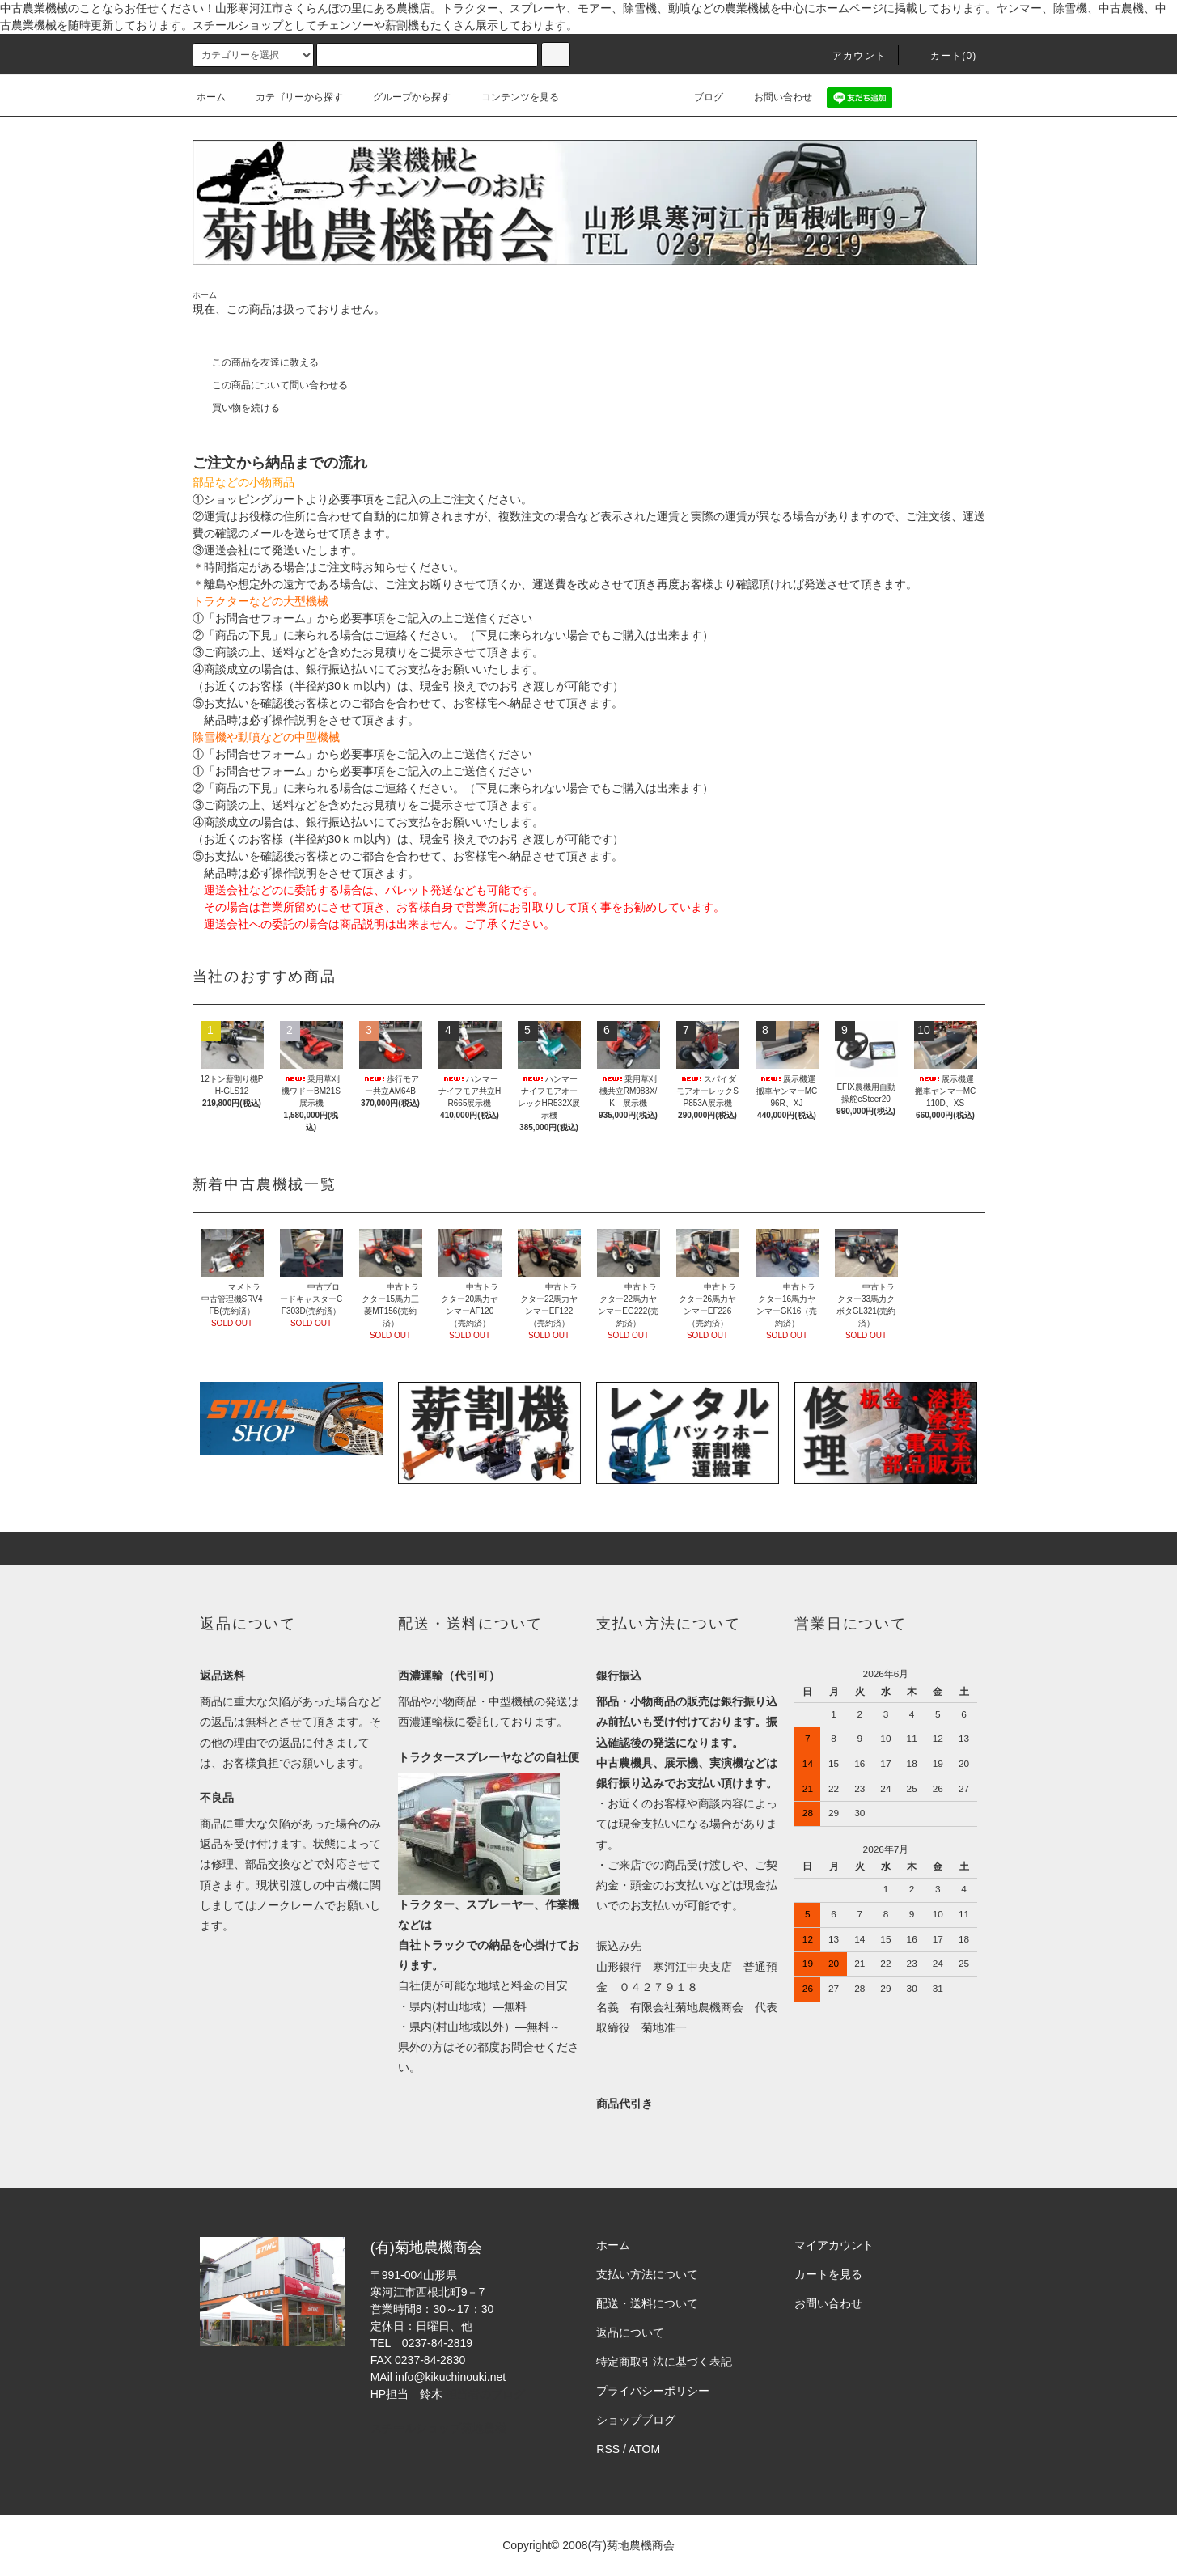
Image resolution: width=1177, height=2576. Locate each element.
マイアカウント (834, 2245)
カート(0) (944, 55)
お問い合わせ (773, 97)
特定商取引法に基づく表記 (664, 2361)
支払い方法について (647, 2274)
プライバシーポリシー (652, 2390)
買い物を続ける (236, 407)
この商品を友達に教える (256, 362)
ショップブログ (635, 2419)
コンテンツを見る (510, 97)
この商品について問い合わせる (270, 385)
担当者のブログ (485, 2393)
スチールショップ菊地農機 (438, 2427)
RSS (608, 2449)
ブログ (699, 97)
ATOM (644, 2449)
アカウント (849, 55)
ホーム (211, 97)
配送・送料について (647, 2303)
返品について (630, 2332)
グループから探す (402, 97)
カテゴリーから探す (289, 97)
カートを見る (828, 2274)
